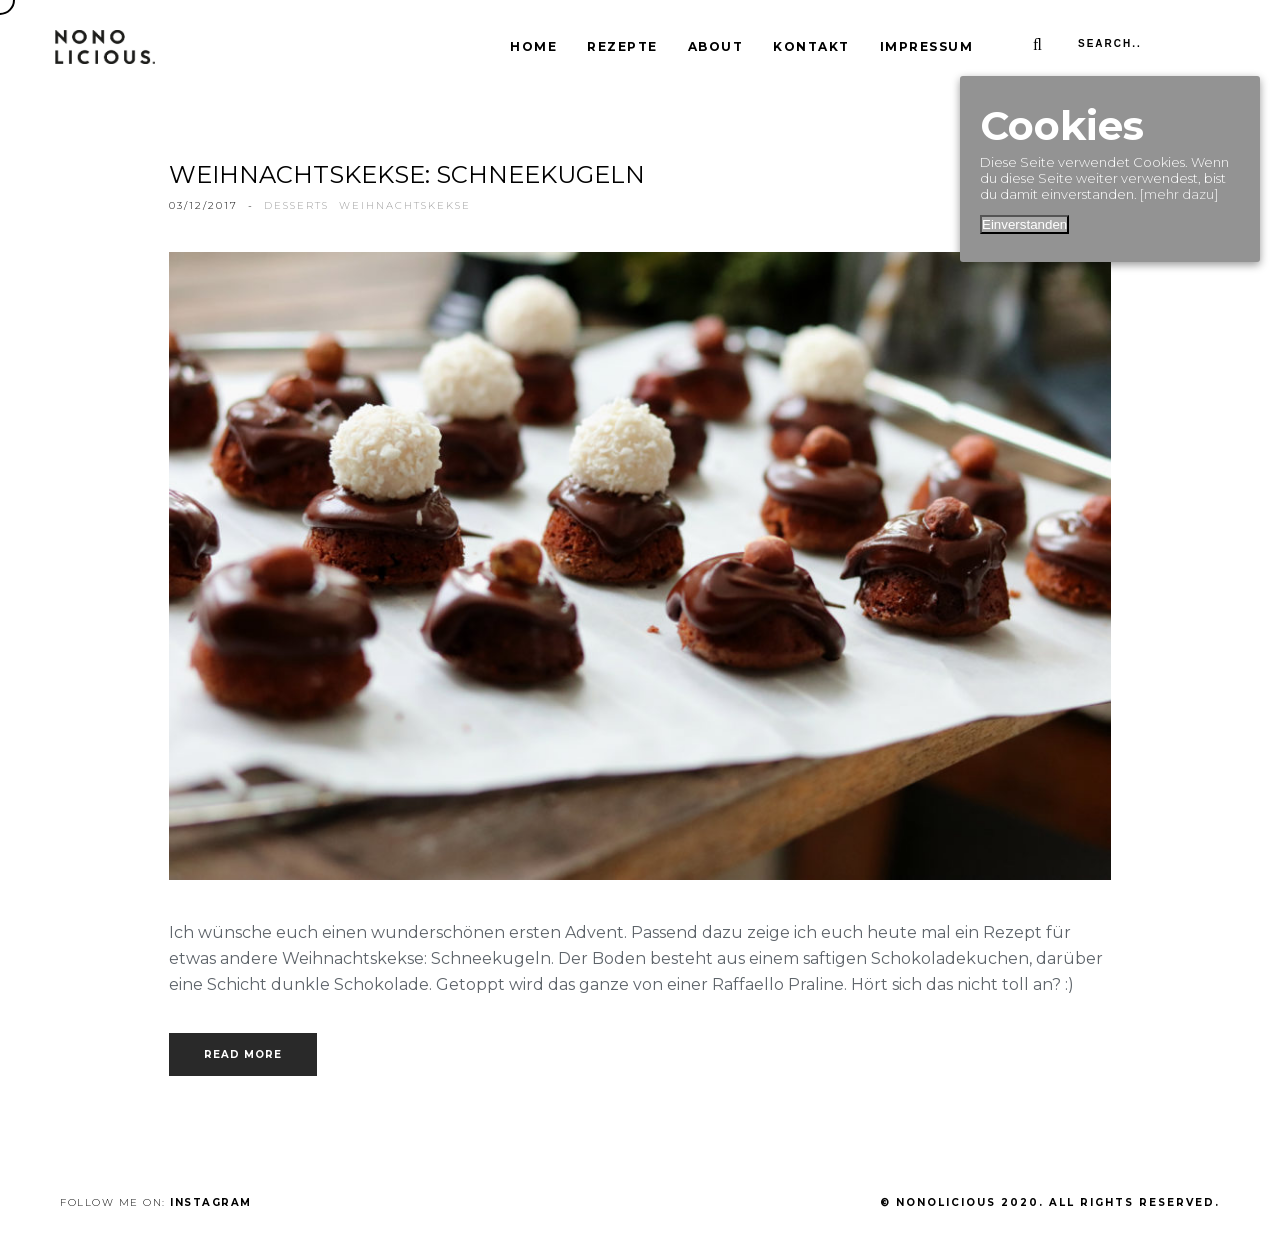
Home (533, 46)
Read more (243, 1054)
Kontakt (811, 46)
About (716, 46)
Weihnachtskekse (405, 205)
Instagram (211, 1202)
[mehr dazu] (1179, 194)
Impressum (927, 46)
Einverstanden (1024, 224)
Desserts (296, 205)
